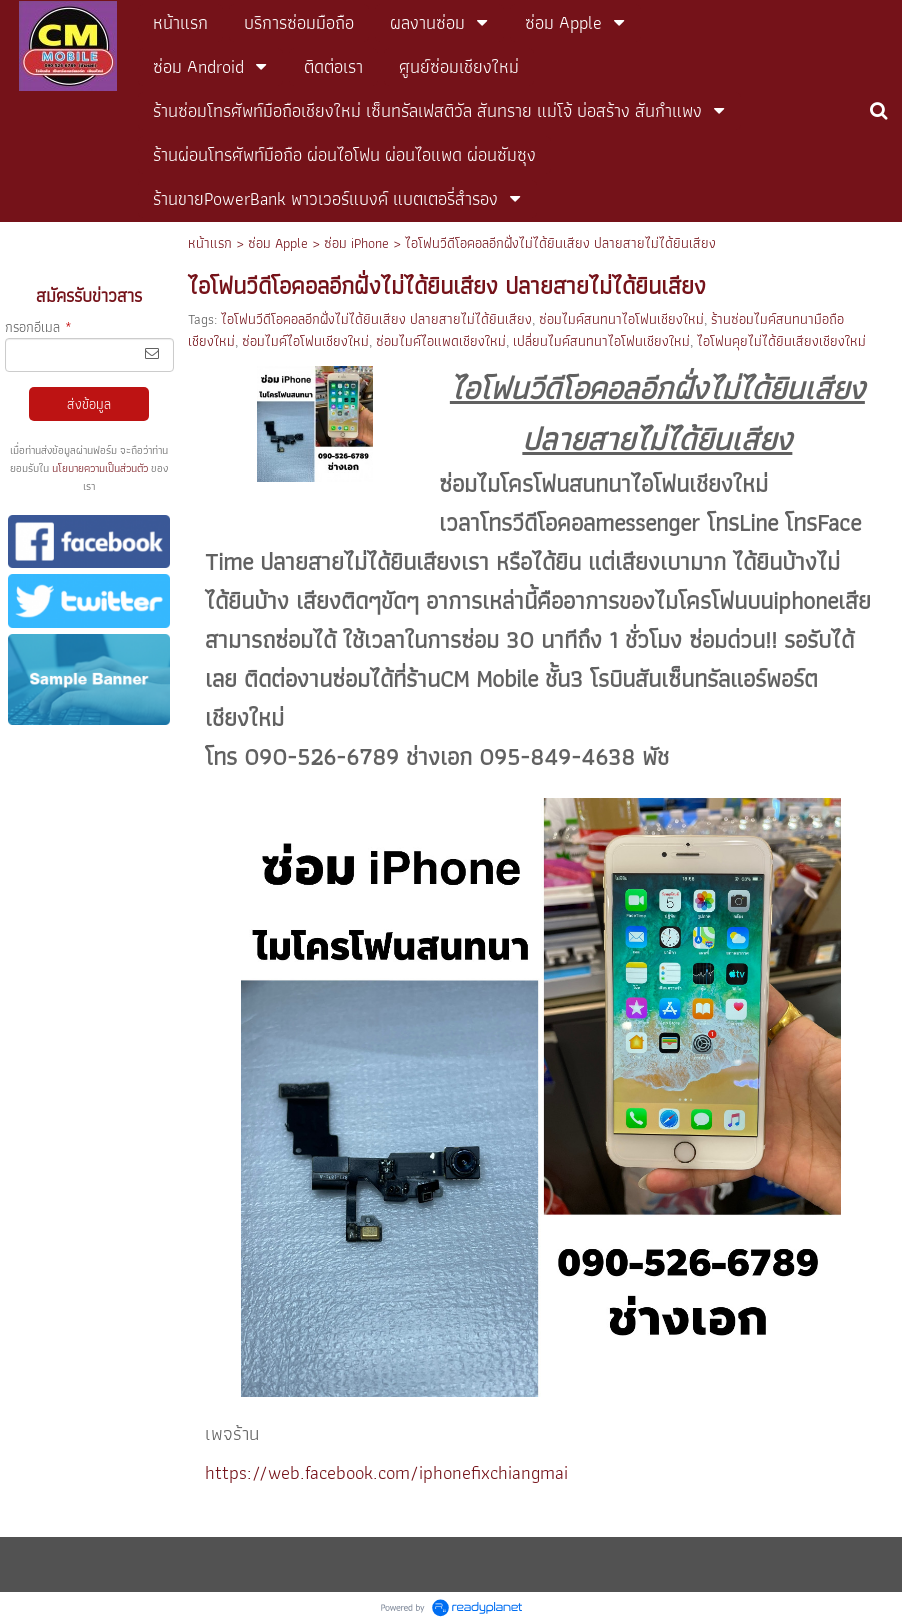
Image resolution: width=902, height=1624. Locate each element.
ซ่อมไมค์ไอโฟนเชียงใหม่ (305, 341)
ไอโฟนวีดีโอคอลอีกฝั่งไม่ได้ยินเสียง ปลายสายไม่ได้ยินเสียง (376, 319)
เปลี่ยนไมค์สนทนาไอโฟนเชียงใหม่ (601, 341)
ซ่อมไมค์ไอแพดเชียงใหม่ (441, 341)
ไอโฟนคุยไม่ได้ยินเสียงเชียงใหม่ (781, 341)
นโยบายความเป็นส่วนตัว (100, 468)
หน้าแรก (210, 243)
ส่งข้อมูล (89, 404)
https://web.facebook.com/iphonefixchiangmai (386, 1472)
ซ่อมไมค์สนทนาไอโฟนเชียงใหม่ (621, 319)
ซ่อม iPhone (356, 243)
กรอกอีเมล (38, 327)
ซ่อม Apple (278, 243)
